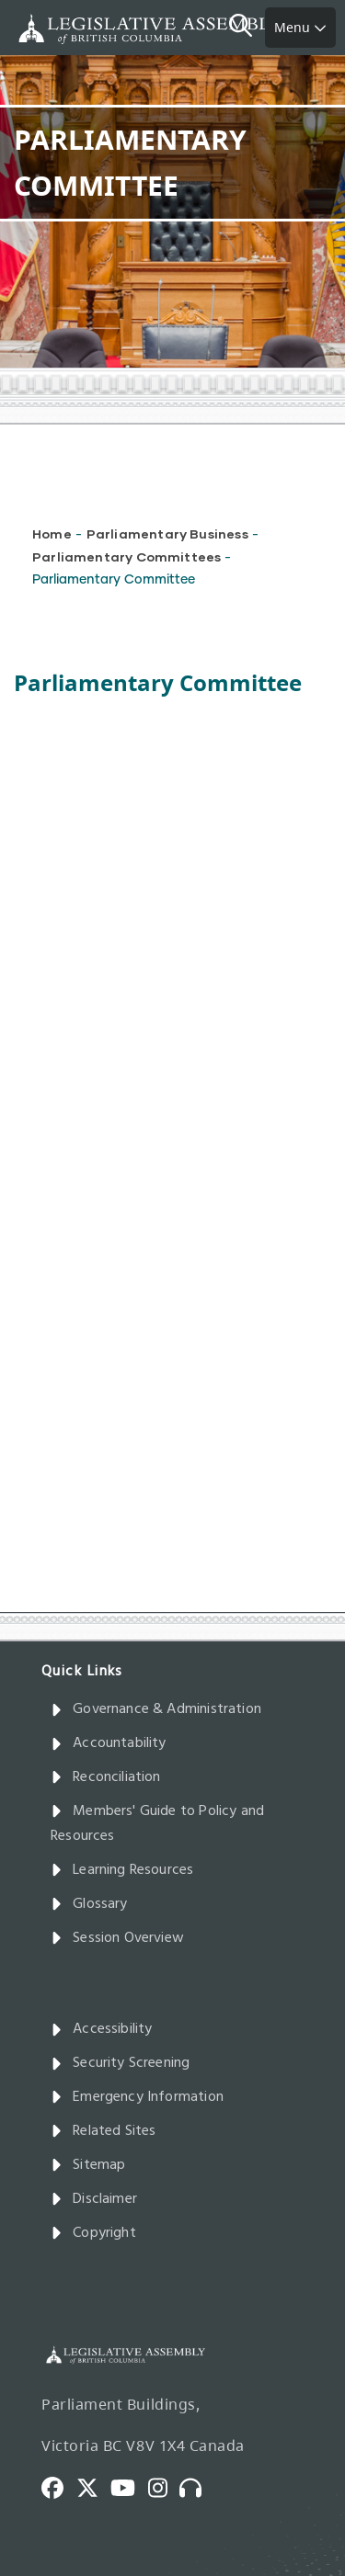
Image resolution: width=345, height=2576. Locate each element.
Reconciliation (106, 1777)
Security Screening (120, 2063)
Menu (300, 27)
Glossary (89, 1904)
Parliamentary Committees (126, 556)
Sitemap (88, 2165)
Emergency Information (137, 2097)
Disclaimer (94, 2199)
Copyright (93, 2233)
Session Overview (117, 1938)
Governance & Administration (156, 1709)
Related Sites (103, 2131)
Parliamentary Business (167, 533)
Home (52, 533)
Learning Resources (122, 1870)
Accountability (109, 1743)
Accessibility (102, 2029)
